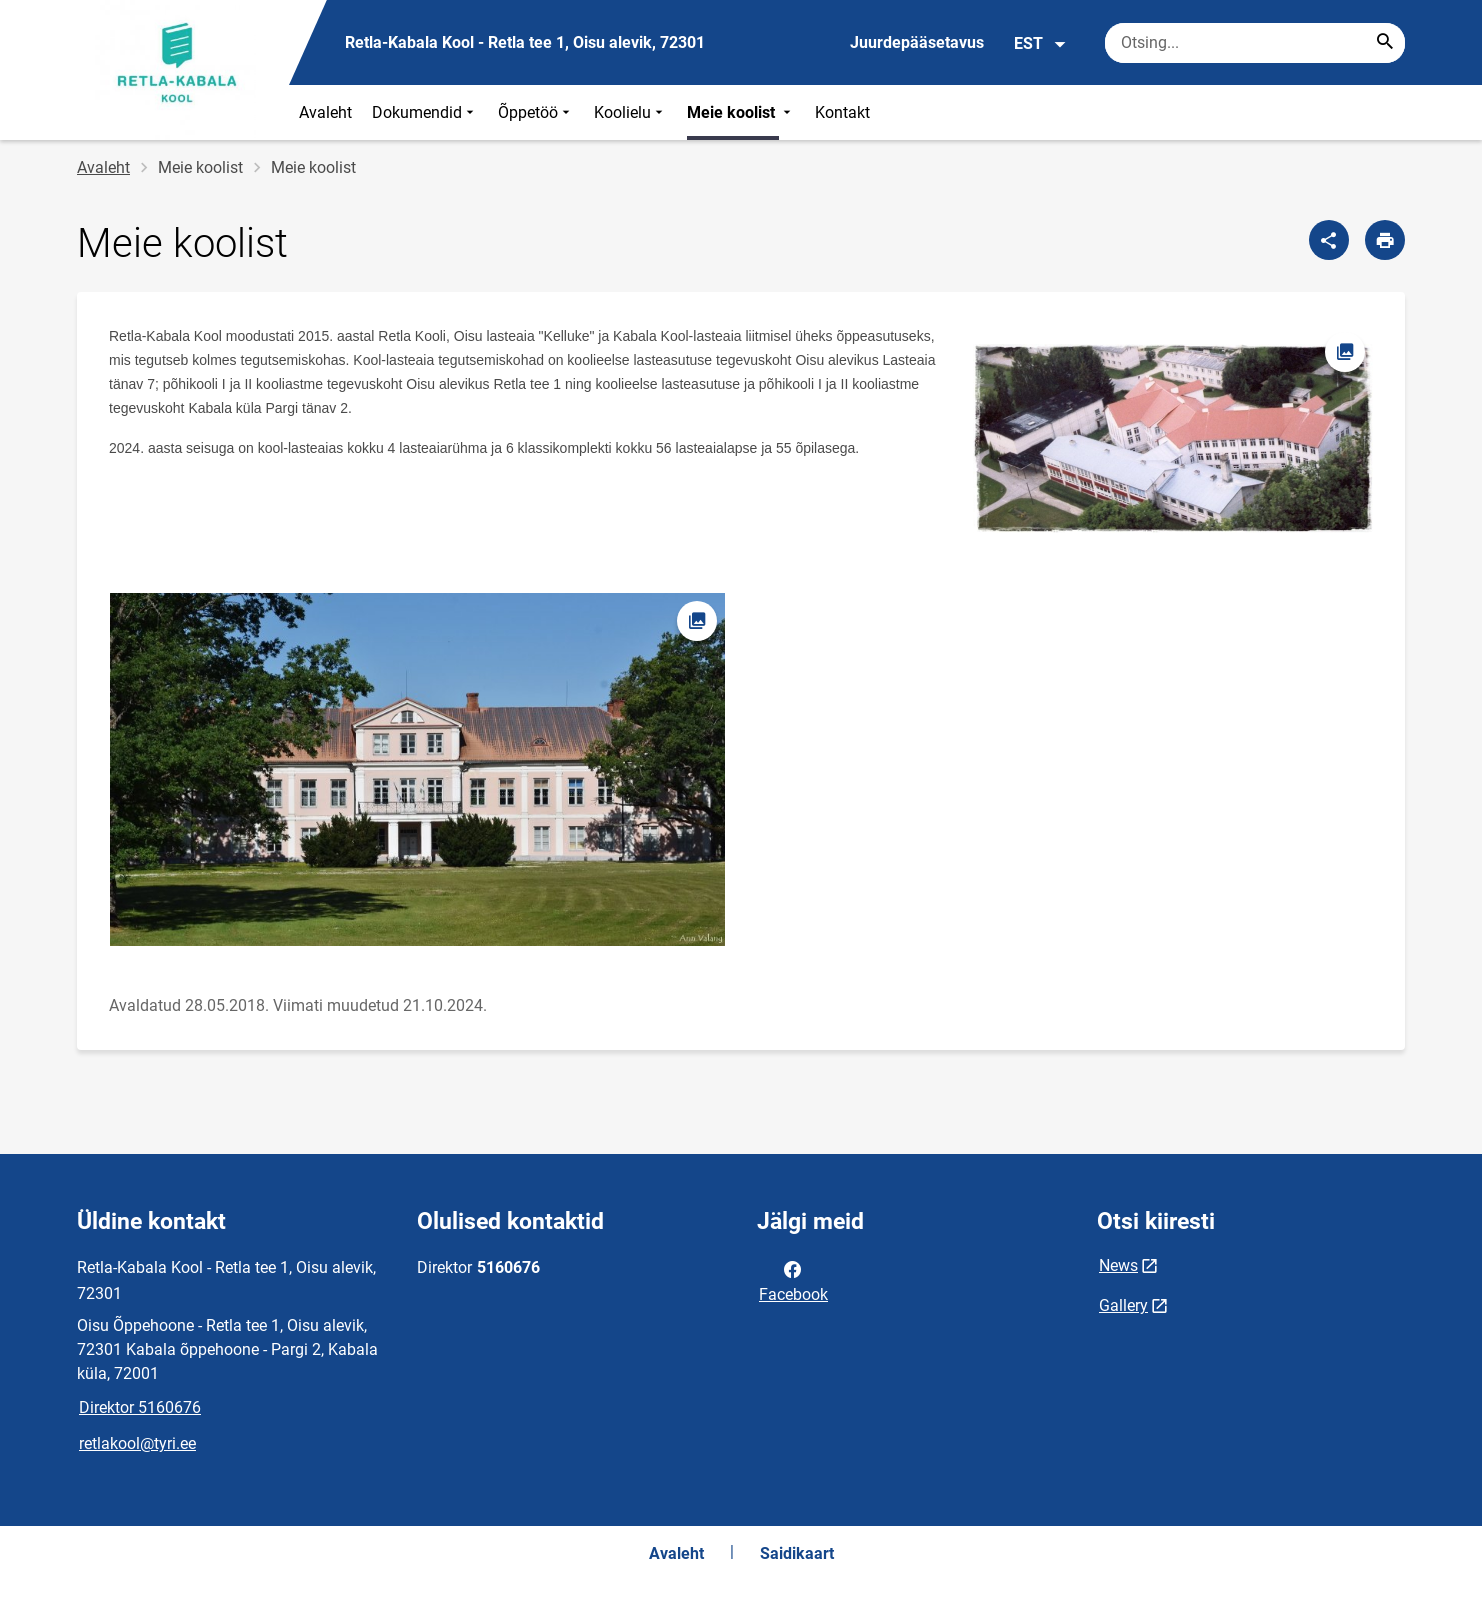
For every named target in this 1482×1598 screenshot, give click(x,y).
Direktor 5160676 (140, 1407)
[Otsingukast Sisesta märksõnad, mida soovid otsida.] (1255, 43)
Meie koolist (741, 112)
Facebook (793, 1280)
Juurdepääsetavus (917, 42)
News (1118, 1265)
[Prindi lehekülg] (1385, 240)
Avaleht (325, 112)
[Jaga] (1329, 240)
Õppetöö (536, 112)
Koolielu (630, 112)
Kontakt (842, 112)
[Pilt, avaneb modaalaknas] (1173, 438)
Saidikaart (797, 1553)
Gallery (1123, 1305)
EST (1040, 44)
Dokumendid (425, 112)
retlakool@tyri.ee (137, 1443)
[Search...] (1385, 43)
